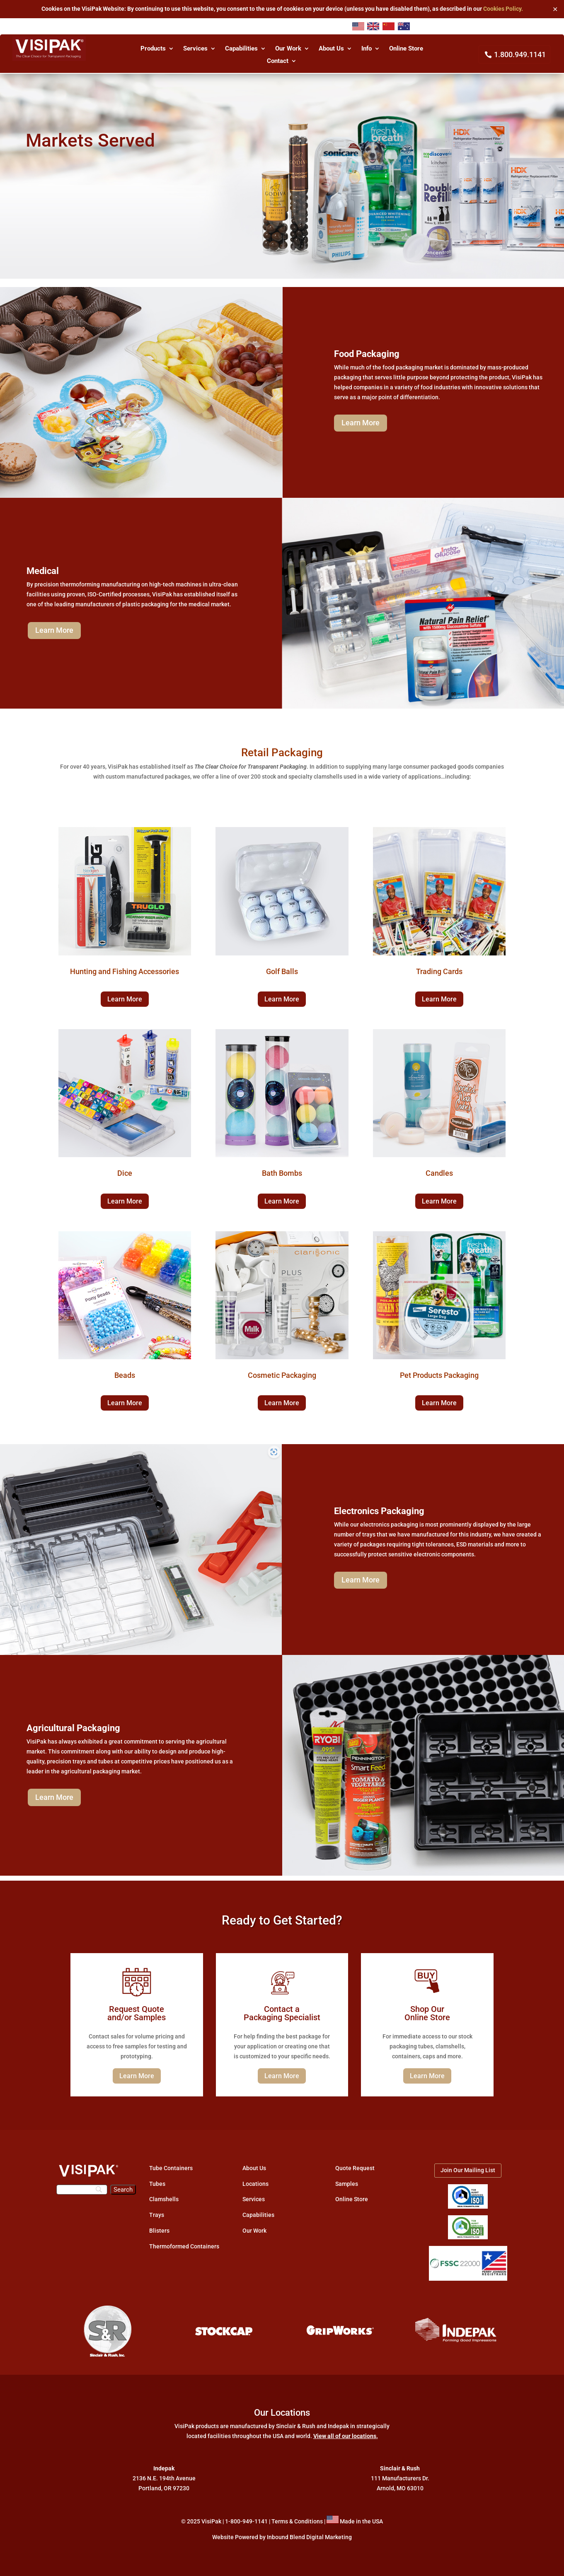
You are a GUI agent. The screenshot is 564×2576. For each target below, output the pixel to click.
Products (153, 49)
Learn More (360, 422)
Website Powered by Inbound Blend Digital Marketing (282, 2537)
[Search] (81, 2190)
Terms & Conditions (297, 2521)
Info (366, 49)
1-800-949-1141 (246, 2521)
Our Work (288, 49)
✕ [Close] (555, 9)
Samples (346, 2183)
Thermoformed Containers (184, 2246)
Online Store (406, 49)
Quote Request (355, 2168)
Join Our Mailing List (468, 2170)
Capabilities (241, 49)
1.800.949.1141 (520, 54)
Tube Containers (171, 2168)
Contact (277, 61)
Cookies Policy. (503, 8)
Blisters (159, 2230)
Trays (156, 2215)
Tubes (157, 2183)
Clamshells (164, 2199)
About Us (331, 49)
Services (195, 49)
